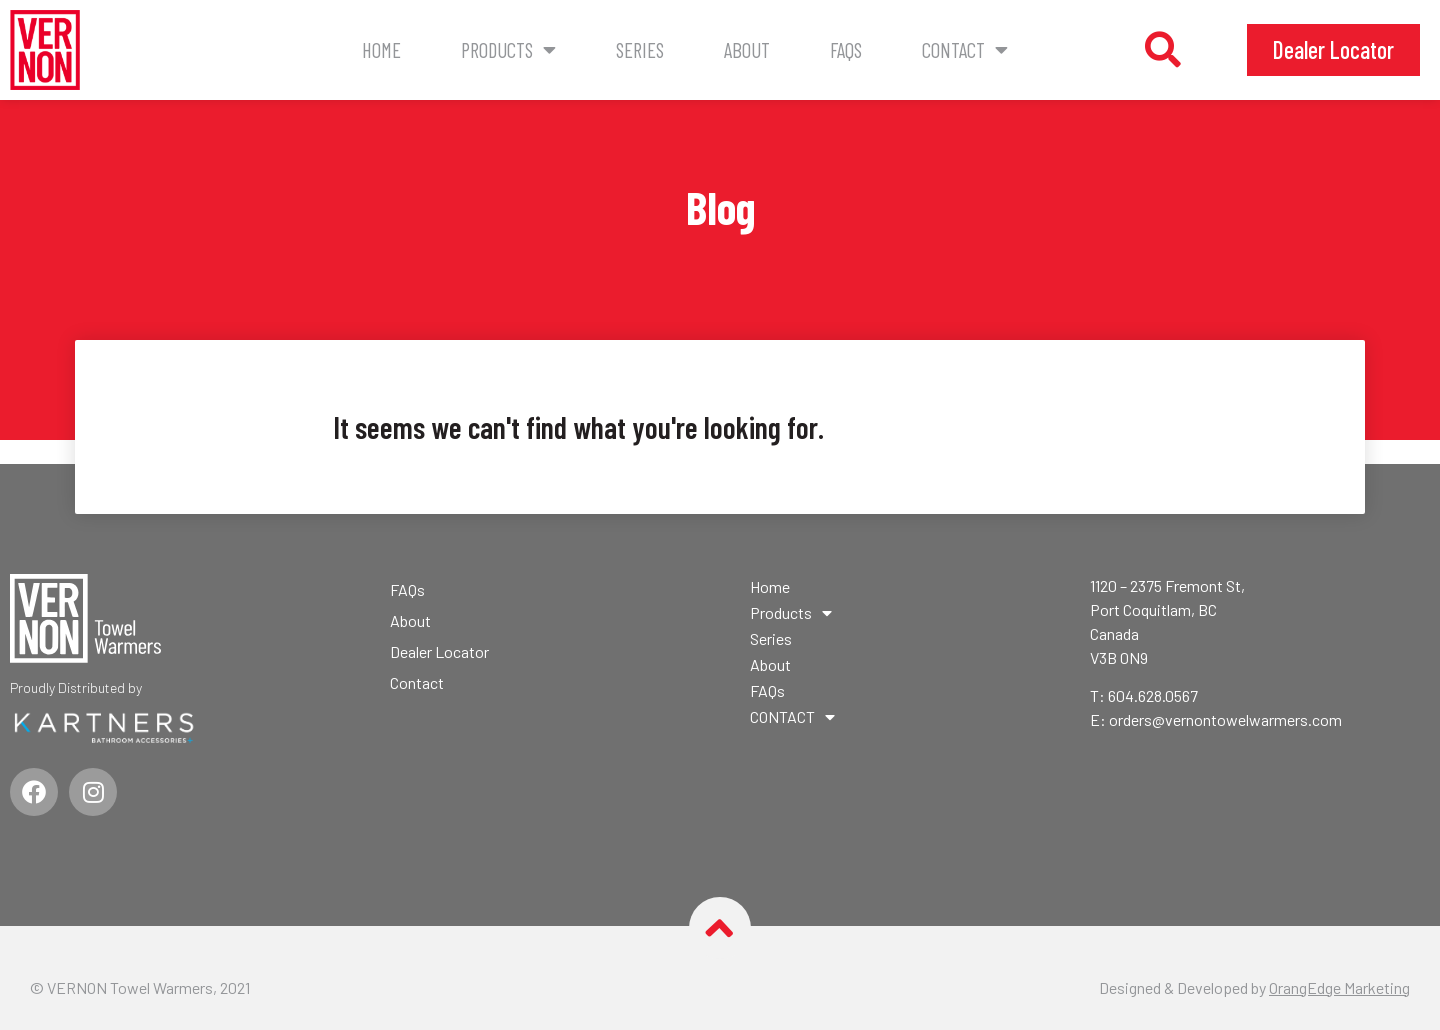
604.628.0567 (1153, 695)
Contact (417, 682)
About (747, 49)
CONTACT (965, 50)
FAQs (846, 49)
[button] (1163, 50)
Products (508, 50)
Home (381, 49)
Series (640, 49)
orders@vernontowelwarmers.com (1225, 719)
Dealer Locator (439, 651)
